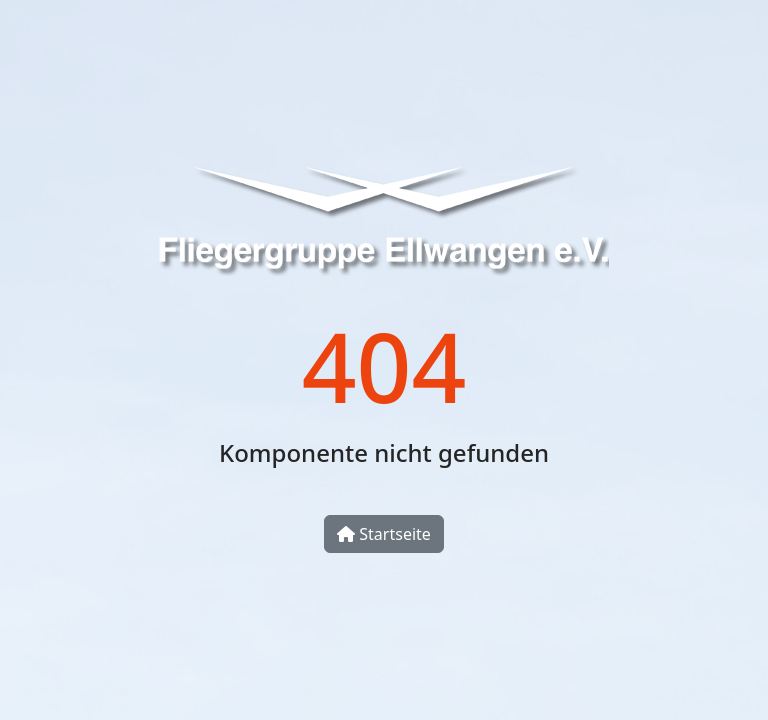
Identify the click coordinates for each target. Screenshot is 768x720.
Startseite (384, 534)
